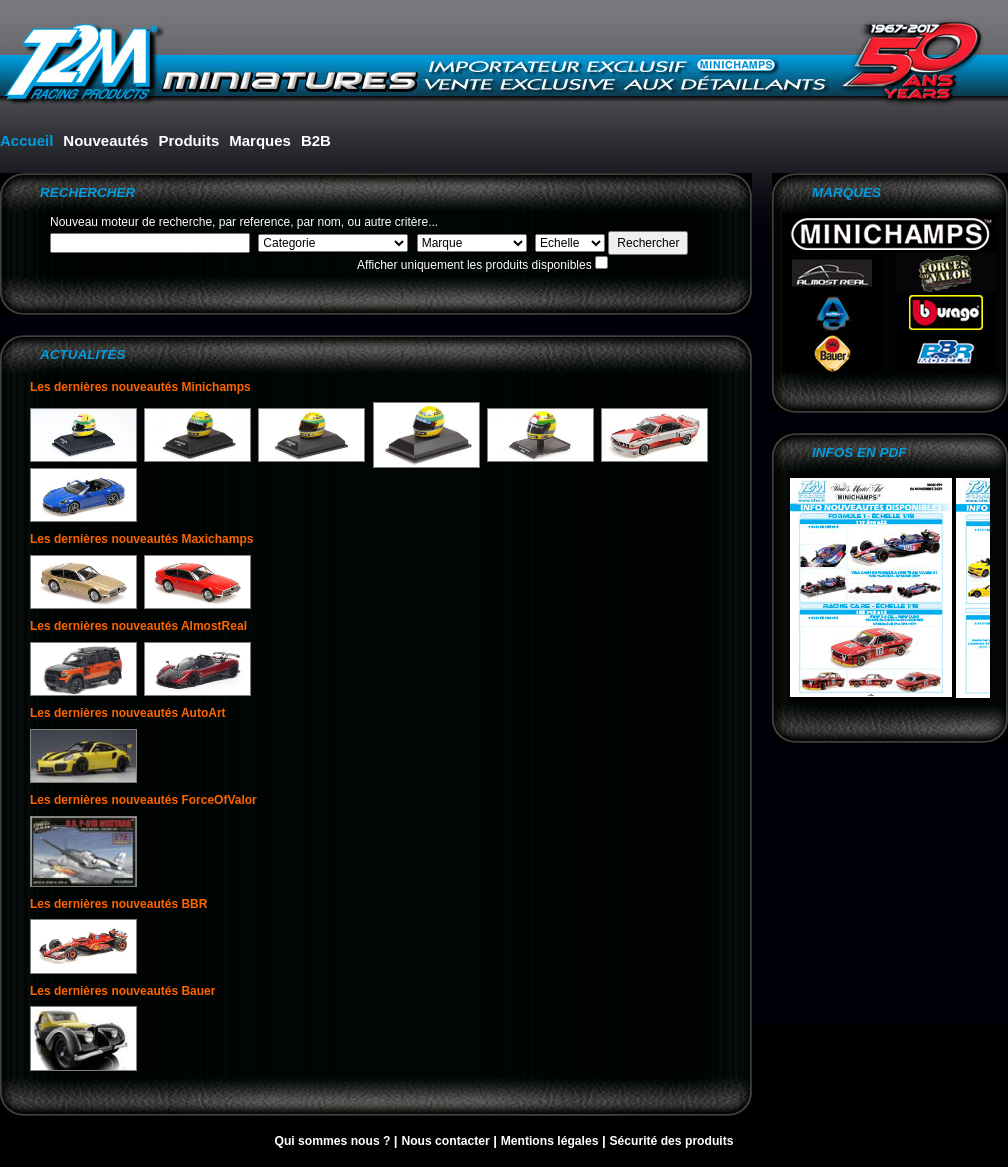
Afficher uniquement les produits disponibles (474, 265)
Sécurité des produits (671, 1141)
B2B (316, 140)
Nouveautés (105, 140)
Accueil (26, 140)
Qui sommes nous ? (333, 1141)
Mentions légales (551, 1141)
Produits (188, 140)
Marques (260, 140)
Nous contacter (447, 1141)
